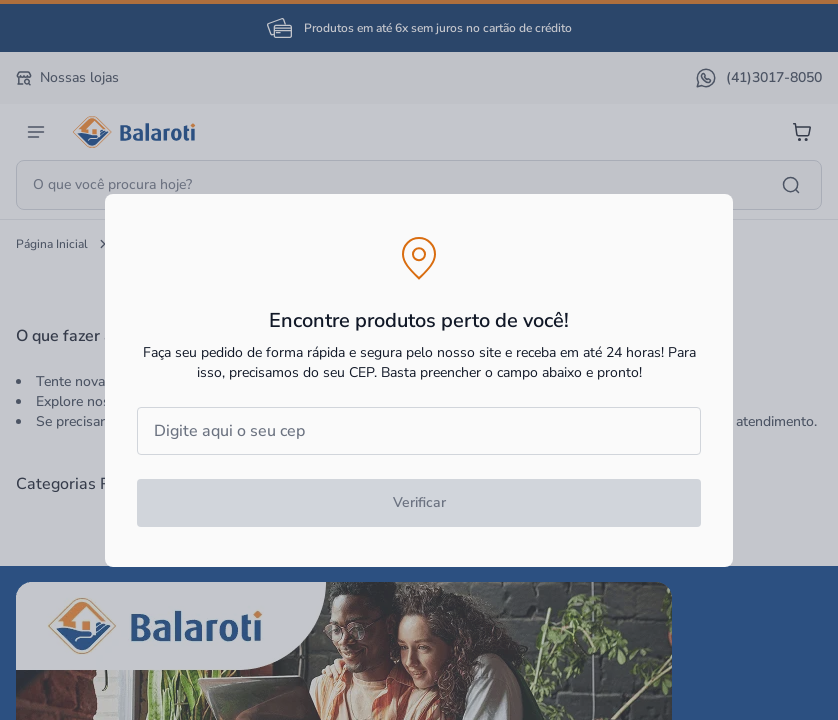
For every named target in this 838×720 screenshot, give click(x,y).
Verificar (419, 502)
